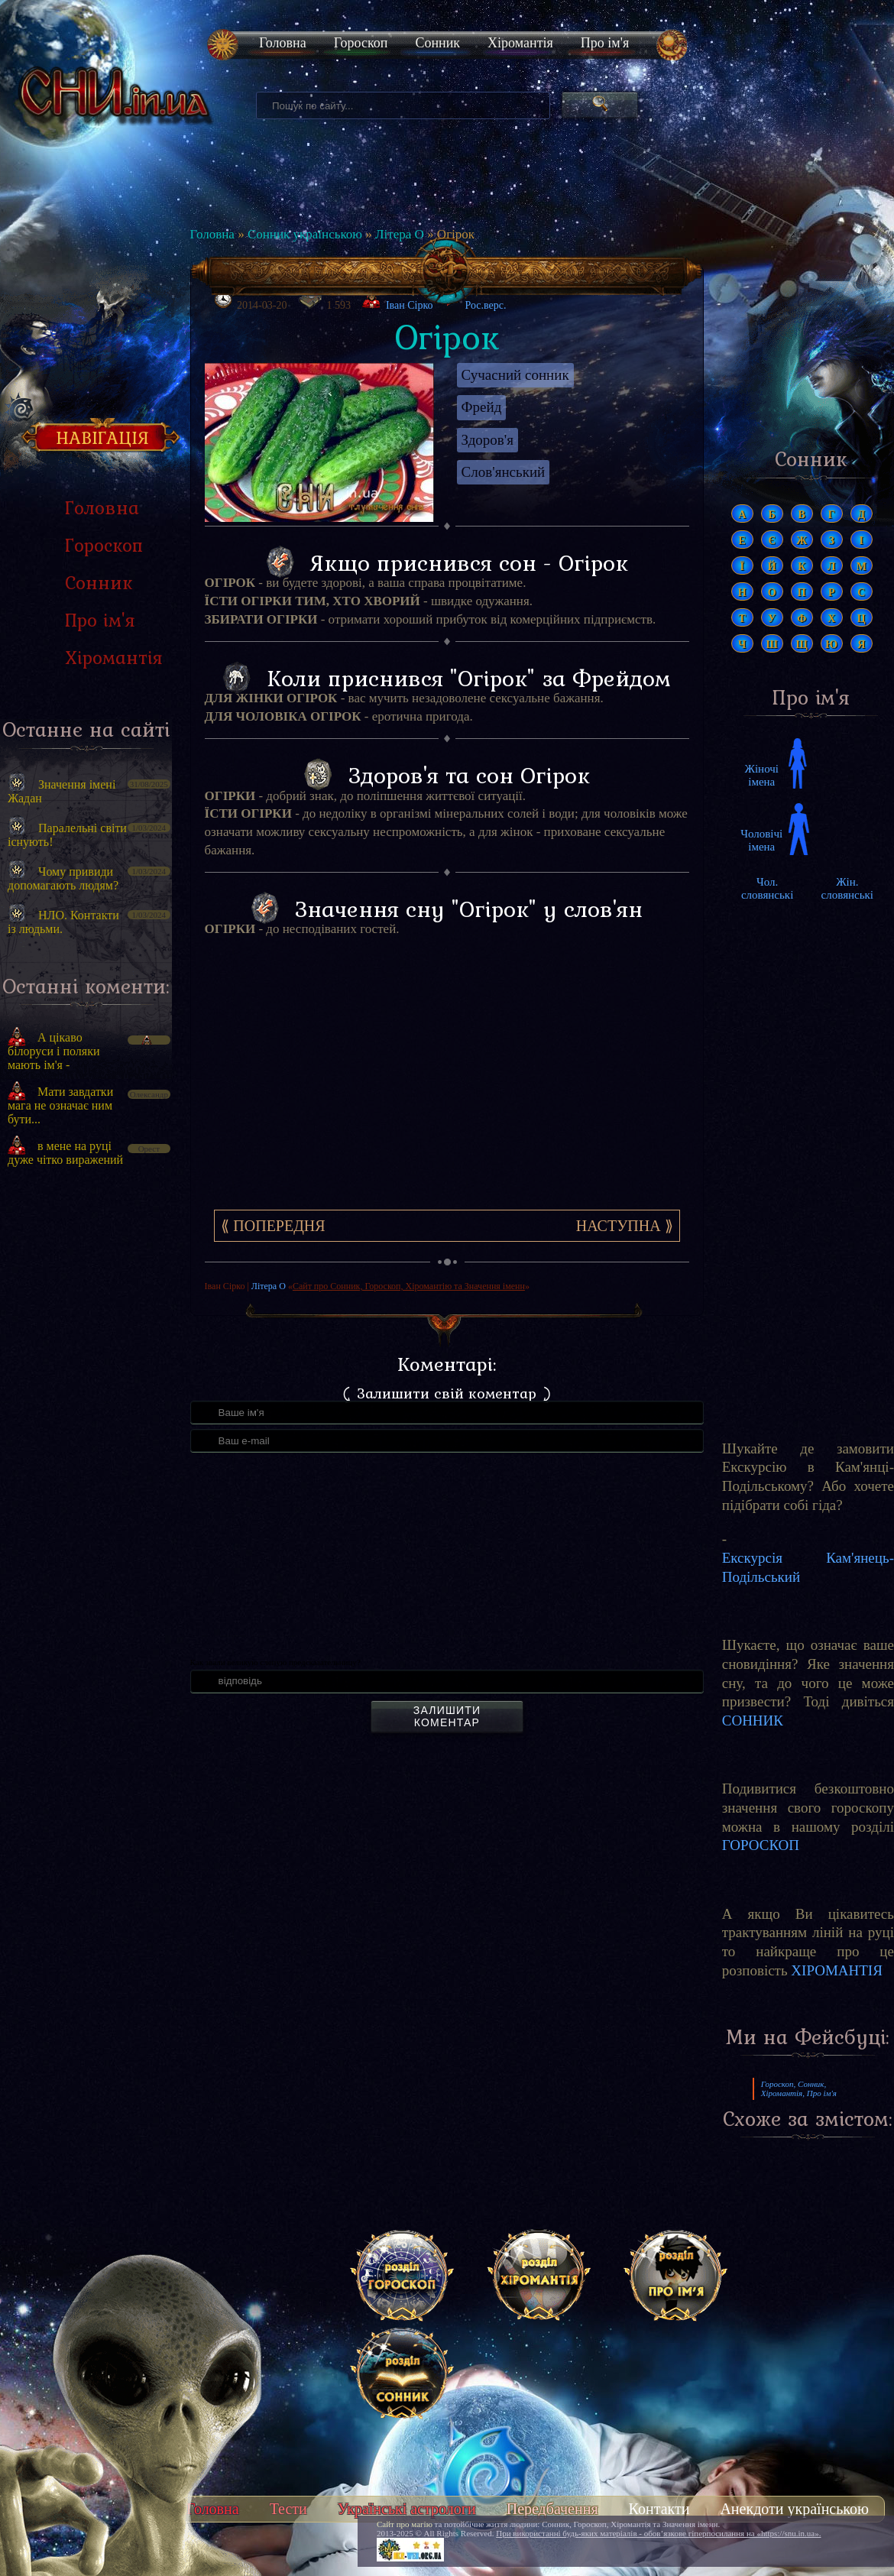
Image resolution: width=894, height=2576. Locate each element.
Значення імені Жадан (61, 791)
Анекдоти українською (794, 2508)
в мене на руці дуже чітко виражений (65, 1152)
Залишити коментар (447, 1716)
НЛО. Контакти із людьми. (63, 922)
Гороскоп (361, 42)
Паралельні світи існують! (67, 834)
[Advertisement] (86, 1437)
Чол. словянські (767, 888)
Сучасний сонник (515, 375)
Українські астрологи (407, 2508)
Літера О (399, 234)
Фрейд (482, 407)
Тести (288, 2508)
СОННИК (752, 1720)
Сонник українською (305, 234)
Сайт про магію (404, 2524)
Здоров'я (487, 440)
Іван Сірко (409, 305)
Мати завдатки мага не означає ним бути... (60, 1105)
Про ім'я (605, 42)
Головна (282, 42)
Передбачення (552, 2508)
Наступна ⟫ (624, 1225)
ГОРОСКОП (760, 1845)
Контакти (659, 2508)
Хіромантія (520, 42)
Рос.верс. (475, 301)
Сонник (437, 42)
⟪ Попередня (273, 1225)
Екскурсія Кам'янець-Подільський (808, 1567)
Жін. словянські (847, 888)
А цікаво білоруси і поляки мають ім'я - (54, 1051)
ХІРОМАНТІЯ (837, 1970)
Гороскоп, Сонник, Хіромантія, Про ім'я (799, 2088)
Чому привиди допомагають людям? (63, 878)
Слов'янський (504, 472)
